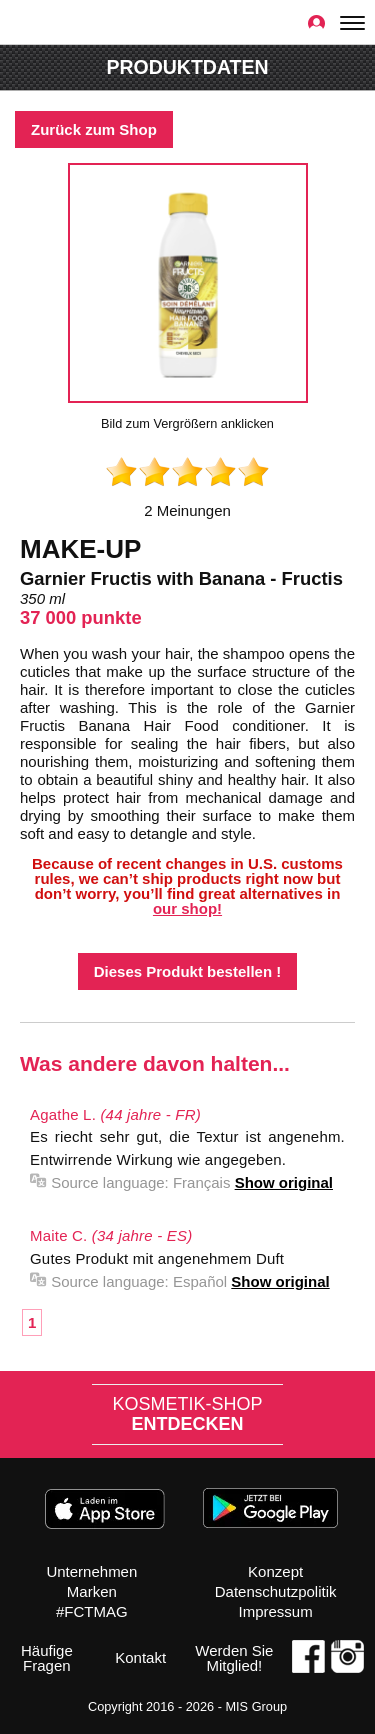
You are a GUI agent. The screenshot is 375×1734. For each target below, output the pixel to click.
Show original (284, 1182)
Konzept (275, 1571)
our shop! (187, 908)
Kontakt (140, 1657)
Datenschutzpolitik (276, 1591)
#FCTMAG (92, 1611)
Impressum (276, 1611)
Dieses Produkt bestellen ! (188, 971)
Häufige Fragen (47, 1658)
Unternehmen (91, 1571)
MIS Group (256, 1706)
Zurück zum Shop (94, 129)
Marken (92, 1591)
